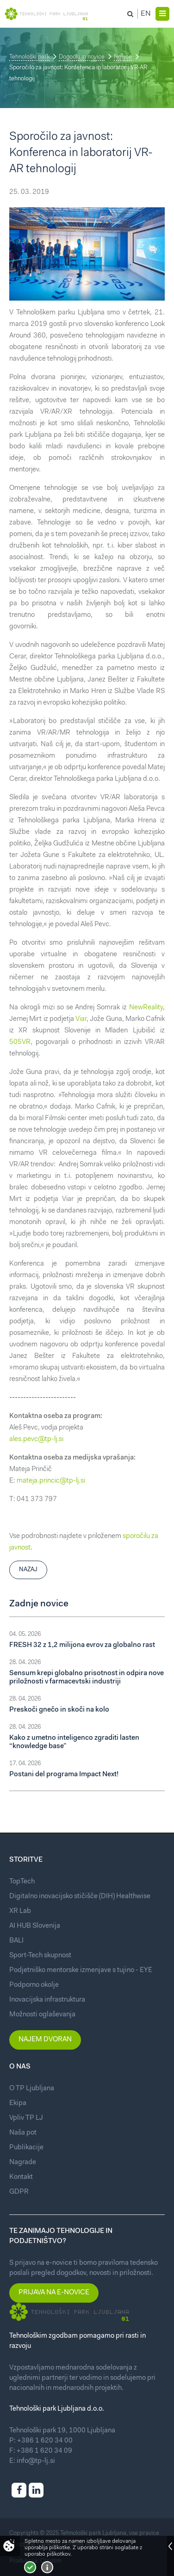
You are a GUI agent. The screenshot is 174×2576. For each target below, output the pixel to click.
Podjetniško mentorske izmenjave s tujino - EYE (80, 1970)
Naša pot (23, 2133)
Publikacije (26, 2147)
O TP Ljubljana (31, 2088)
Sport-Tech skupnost (40, 1955)
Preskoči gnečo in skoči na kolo (59, 1710)
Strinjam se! (30, 2567)
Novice (123, 57)
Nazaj (28, 1570)
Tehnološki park (29, 57)
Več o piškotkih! (47, 2567)
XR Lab (20, 1911)
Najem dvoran (45, 2039)
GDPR (19, 2192)
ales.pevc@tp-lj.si (36, 1439)
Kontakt (21, 2177)
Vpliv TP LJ (26, 2118)
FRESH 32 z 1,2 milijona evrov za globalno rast (82, 1645)
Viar (81, 1019)
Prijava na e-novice (54, 2292)
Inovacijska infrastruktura (47, 2000)
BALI (16, 1940)
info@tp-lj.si (36, 2461)
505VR (20, 1042)
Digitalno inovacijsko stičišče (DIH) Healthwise (79, 1896)
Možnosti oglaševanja (42, 2014)
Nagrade (22, 2162)
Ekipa (17, 2103)
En (146, 14)
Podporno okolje (34, 1985)
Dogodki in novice (82, 57)
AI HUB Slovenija (34, 1926)
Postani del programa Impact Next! (63, 1774)
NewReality (146, 1007)
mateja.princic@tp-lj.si (51, 1481)
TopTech (22, 1881)
